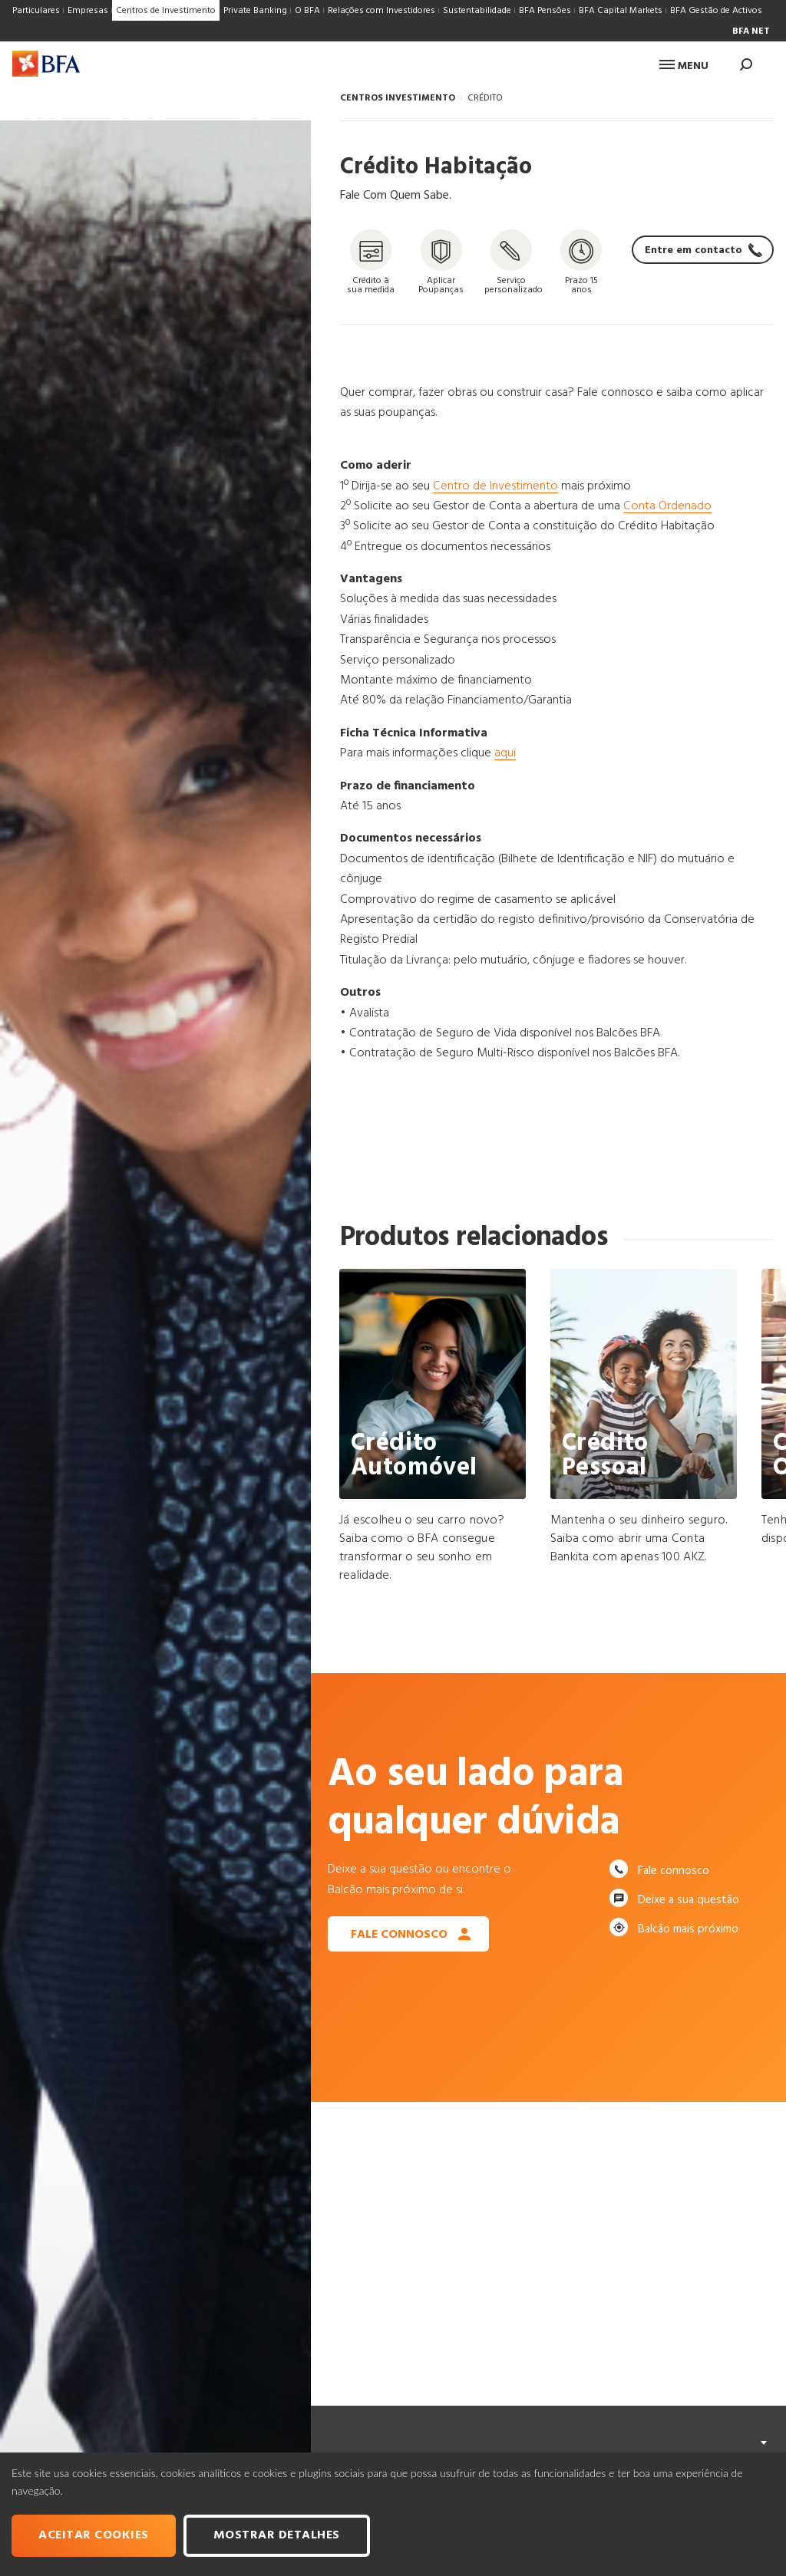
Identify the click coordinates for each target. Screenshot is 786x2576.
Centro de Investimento (495, 486)
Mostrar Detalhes (276, 2535)
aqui (505, 753)
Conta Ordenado (667, 506)
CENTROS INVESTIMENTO (397, 98)
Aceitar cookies (93, 2535)
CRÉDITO (485, 98)
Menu (683, 66)
